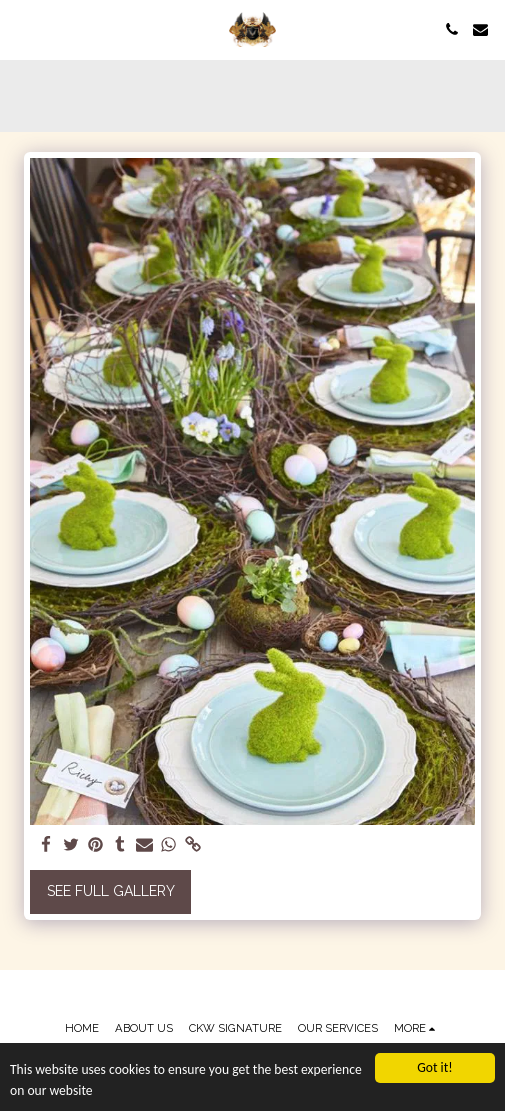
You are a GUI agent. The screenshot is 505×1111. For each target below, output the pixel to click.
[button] (22, 29)
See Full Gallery (111, 891)
